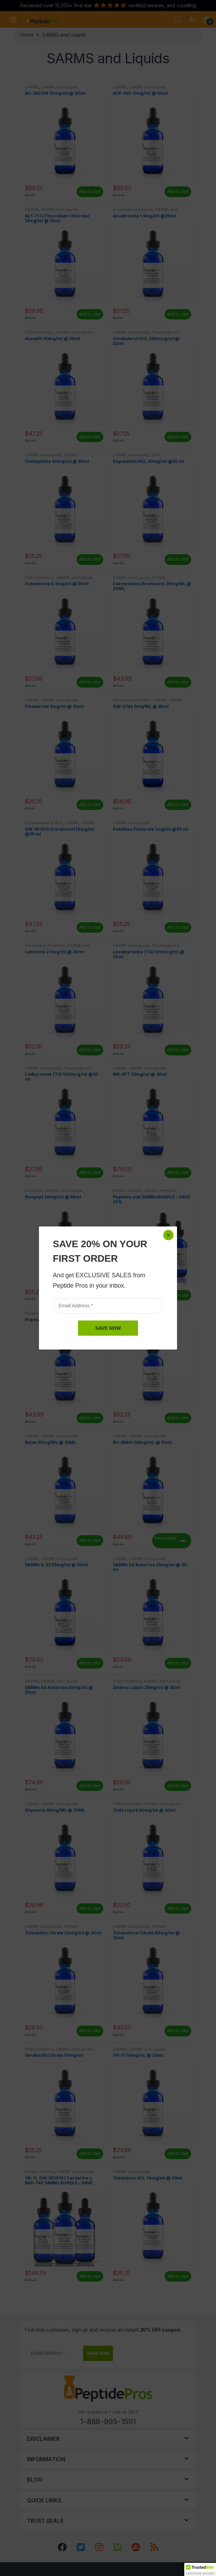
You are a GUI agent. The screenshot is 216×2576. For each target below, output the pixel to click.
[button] (200, 2569)
